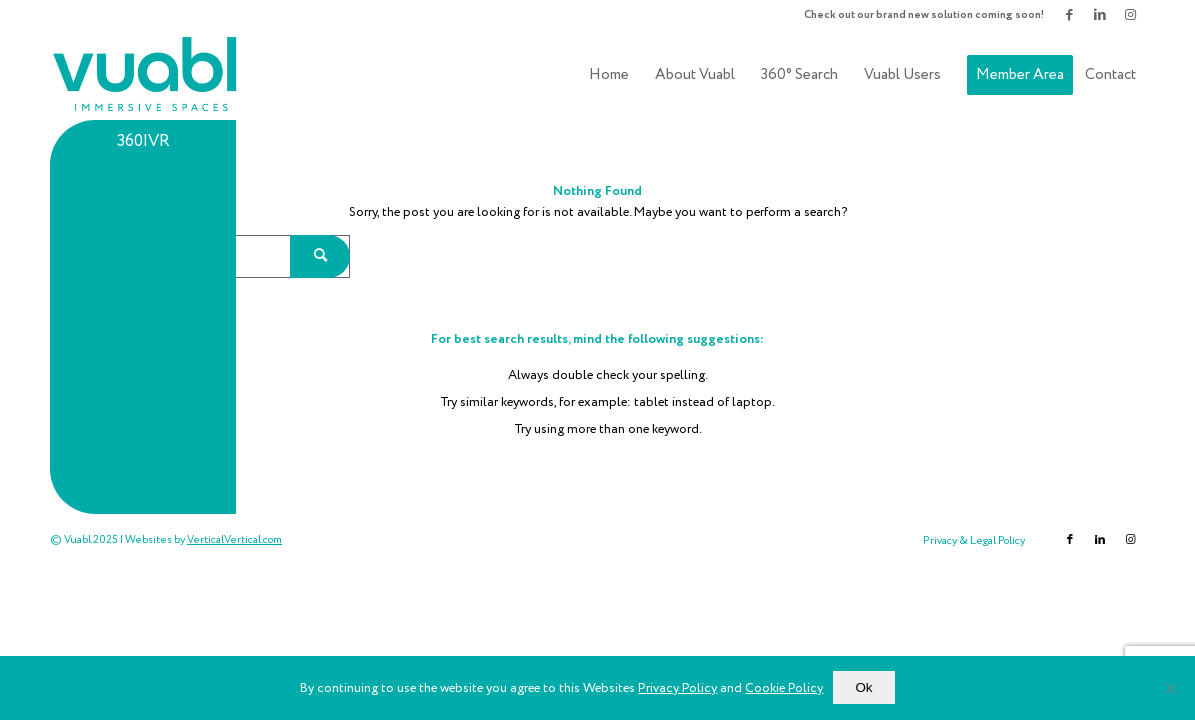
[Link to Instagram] (1130, 15)
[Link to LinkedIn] (1099, 15)
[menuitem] (919, 15)
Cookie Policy (784, 688)
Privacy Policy (677, 688)
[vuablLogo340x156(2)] (146, 75)
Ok (863, 687)
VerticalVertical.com (234, 540)
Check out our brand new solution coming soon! (924, 15)
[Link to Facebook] (1069, 15)
